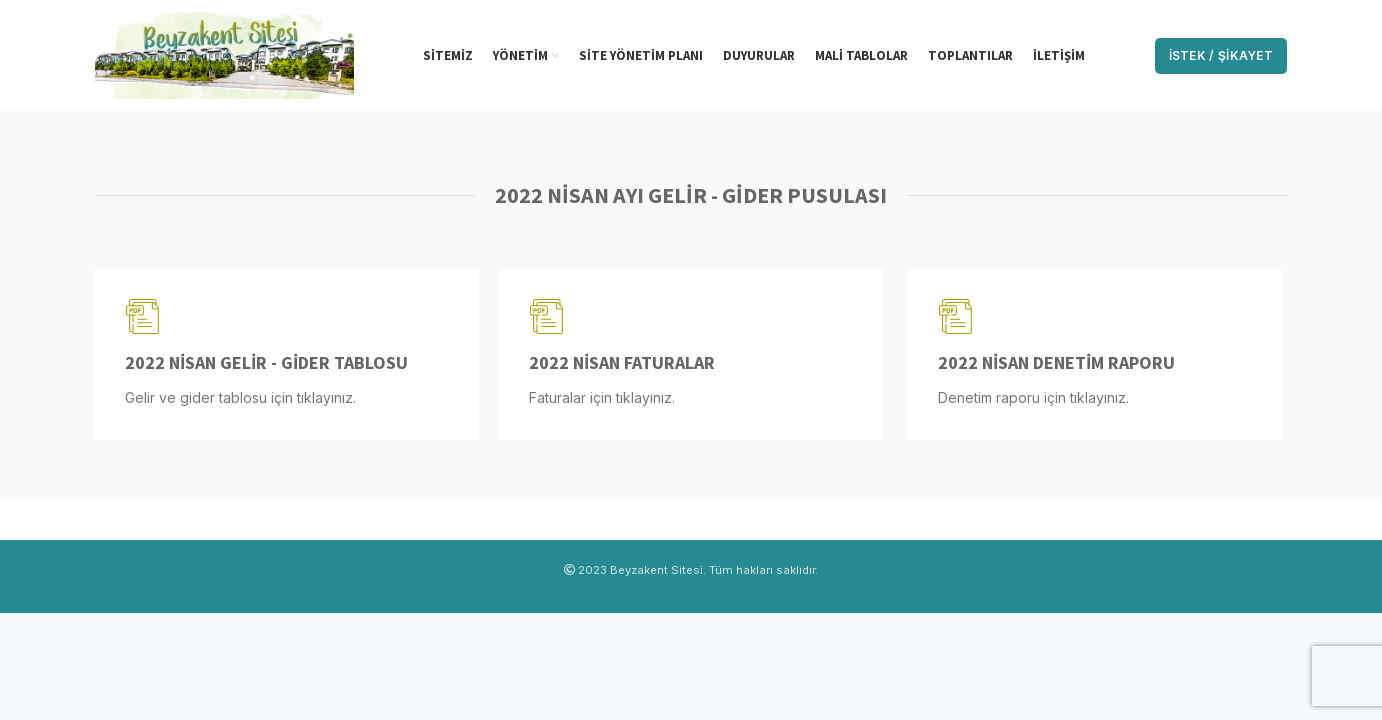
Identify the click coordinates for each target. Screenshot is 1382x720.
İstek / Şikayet (1221, 55)
